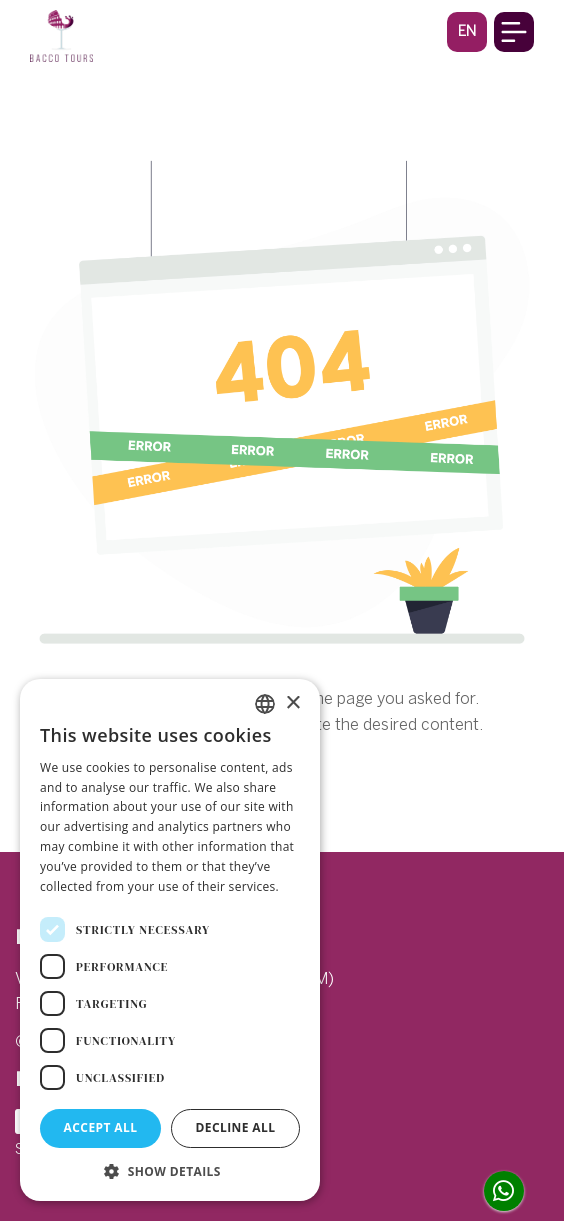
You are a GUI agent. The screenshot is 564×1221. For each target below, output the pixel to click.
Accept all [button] (101, 1127)
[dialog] (170, 940)
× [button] (292, 703)
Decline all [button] (236, 1127)
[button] (467, 31)
